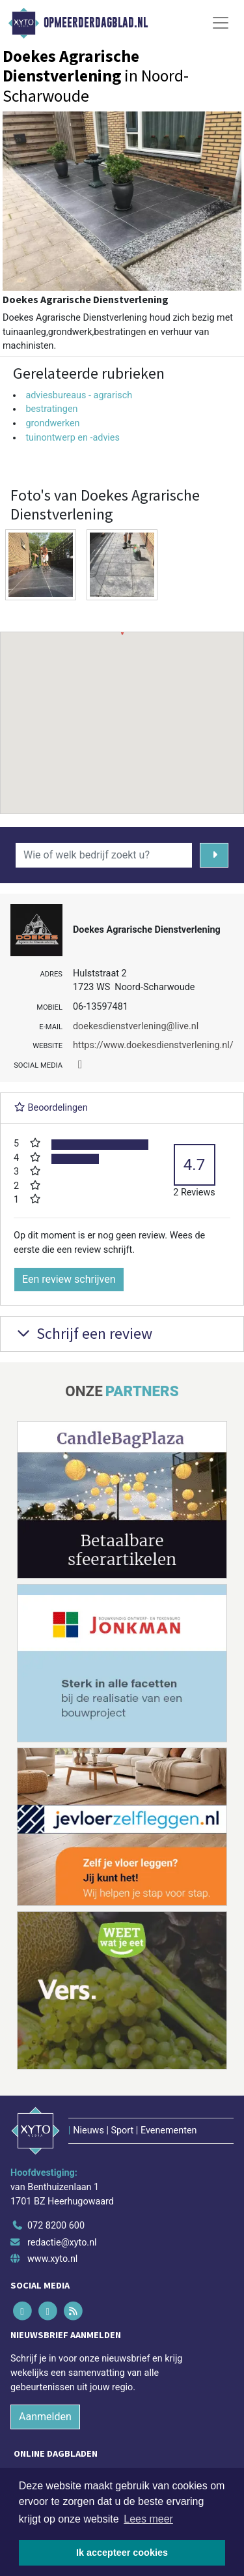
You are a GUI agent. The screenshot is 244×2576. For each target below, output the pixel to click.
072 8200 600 (56, 2225)
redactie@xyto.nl (62, 2242)
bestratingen (51, 409)
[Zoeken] (214, 855)
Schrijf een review (83, 1333)
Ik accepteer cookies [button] (122, 2552)
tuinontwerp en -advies (72, 437)
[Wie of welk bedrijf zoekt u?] (104, 855)
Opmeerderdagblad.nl (96, 22)
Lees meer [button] (148, 2519)
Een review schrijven (69, 1279)
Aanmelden (45, 2416)
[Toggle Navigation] (220, 23)
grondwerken (52, 423)
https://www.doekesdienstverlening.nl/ (153, 1045)
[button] (122, 710)
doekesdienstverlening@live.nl (135, 1026)
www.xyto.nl (52, 2258)
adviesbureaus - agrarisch (78, 395)
